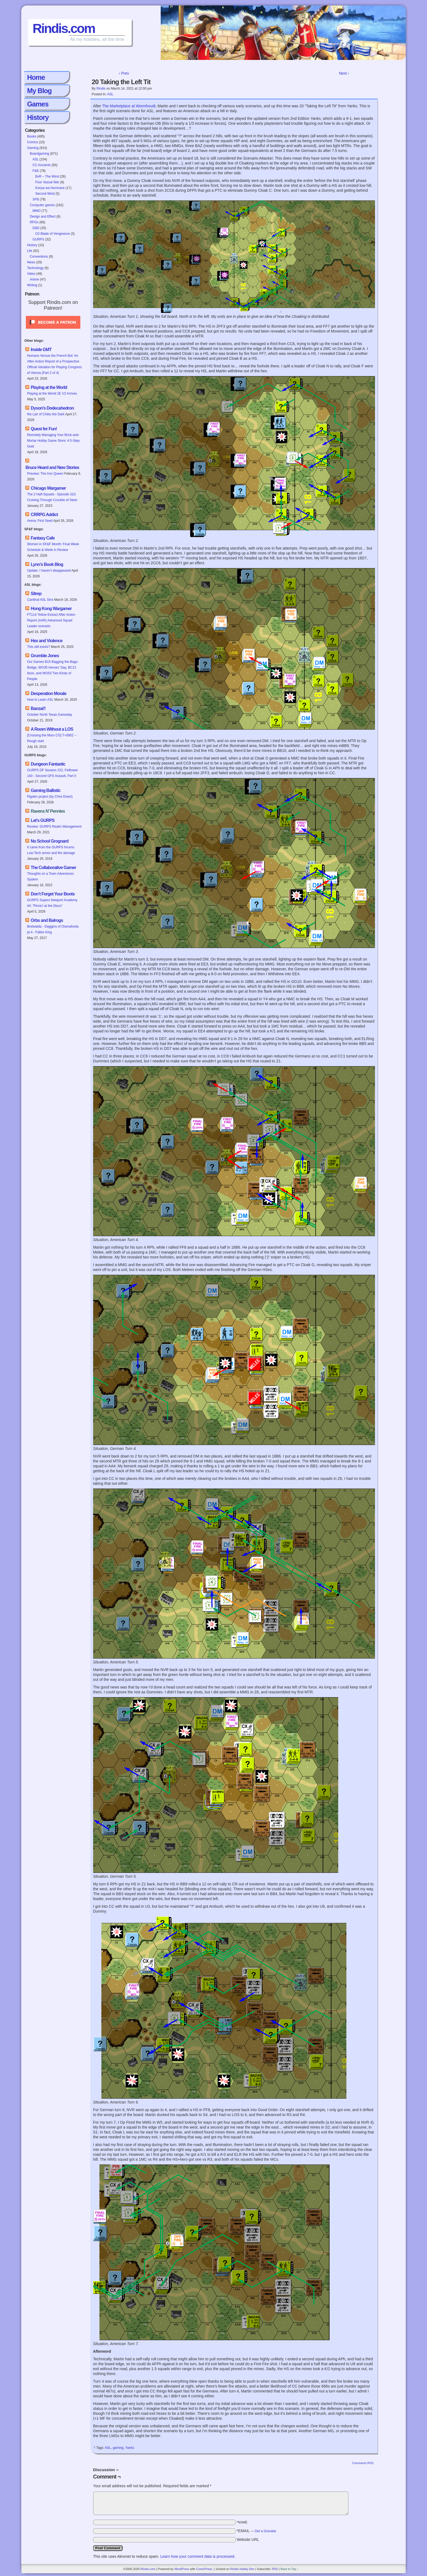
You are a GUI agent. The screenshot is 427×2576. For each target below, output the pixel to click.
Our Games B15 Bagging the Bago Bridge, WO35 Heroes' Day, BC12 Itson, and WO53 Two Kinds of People (52, 670)
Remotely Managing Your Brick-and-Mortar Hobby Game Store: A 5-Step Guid (53, 440)
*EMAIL (256, 2531)
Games (37, 104)
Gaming (32, 148)
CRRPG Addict (44, 514)
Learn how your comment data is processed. (197, 2556)
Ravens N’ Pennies (48, 811)
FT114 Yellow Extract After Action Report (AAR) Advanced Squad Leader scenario (51, 620)
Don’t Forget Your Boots (53, 894)
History (37, 117)
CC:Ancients (41, 165)
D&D (35, 228)
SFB (35, 199)
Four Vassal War (47, 182)
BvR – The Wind (47, 176)
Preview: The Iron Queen (45, 473)
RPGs (34, 222)
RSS (275, 2569)
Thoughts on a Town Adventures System (50, 876)
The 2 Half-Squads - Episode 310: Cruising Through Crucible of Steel (52, 497)
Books (31, 136)
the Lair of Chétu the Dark (45, 414)
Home (36, 77)
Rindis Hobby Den (242, 2569)
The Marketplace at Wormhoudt (128, 106)
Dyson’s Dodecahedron (52, 408)
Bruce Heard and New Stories (52, 467)
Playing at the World (49, 387)
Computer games (42, 205)
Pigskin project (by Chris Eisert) (49, 796)
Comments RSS (363, 2463)
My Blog (39, 90)
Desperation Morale (48, 693)
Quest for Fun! (44, 428)
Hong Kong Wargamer (51, 608)
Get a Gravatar (265, 2531)
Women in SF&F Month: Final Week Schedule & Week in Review (53, 547)
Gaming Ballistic (45, 790)
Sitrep (36, 593)
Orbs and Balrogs (47, 920)
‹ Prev (124, 73)
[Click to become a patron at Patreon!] (53, 330)
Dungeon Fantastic (48, 764)
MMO (36, 211)
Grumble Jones (45, 655)
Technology (35, 268)
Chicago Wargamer (48, 488)
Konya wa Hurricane (50, 188)
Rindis (100, 88)
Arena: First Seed (39, 521)
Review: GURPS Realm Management (54, 826)
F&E (35, 171)
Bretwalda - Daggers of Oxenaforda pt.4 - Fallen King (52, 929)
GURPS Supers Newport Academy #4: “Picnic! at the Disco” (52, 903)
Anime (34, 279)
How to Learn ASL (40, 700)
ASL (35, 159)
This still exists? (38, 647)
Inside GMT (41, 349)
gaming (118, 2448)
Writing (32, 285)
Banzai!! (38, 708)
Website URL (248, 2539)
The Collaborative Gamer (53, 867)
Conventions (39, 256)
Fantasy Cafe (43, 538)
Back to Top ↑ (289, 2569)
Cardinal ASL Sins (40, 600)
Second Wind (44, 194)
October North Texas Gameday (49, 715)
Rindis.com (63, 28)
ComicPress (204, 2569)
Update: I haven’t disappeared (49, 570)
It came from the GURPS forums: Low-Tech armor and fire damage (51, 850)
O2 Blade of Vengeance (52, 234)
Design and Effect (43, 216)
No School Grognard (49, 841)
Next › (344, 73)
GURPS (38, 239)
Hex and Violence (46, 640)
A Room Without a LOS (52, 729)
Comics (32, 142)
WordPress (181, 2569)
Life (29, 251)
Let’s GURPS (42, 820)
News (31, 262)
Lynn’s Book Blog (47, 564)
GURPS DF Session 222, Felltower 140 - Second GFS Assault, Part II (52, 773)
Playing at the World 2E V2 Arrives (52, 393)
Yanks (129, 2448)
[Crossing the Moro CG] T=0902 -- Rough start (52, 738)
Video (31, 274)
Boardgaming (39, 154)
